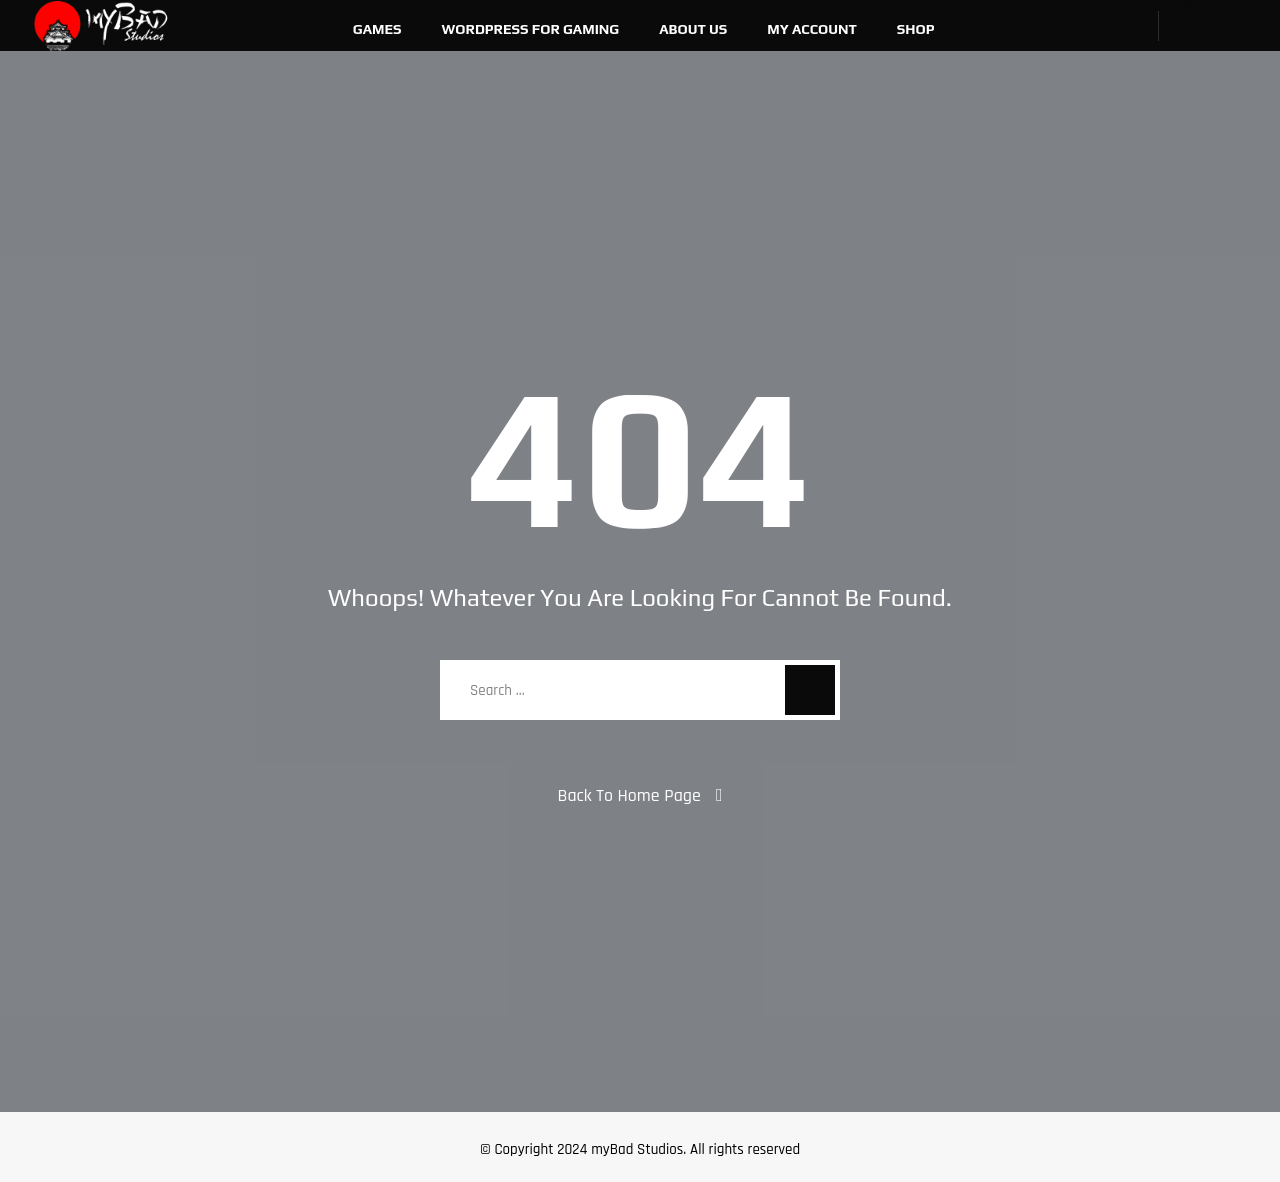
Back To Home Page (629, 795)
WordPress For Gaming (531, 29)
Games (377, 29)
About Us (693, 29)
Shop (916, 29)
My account (812, 29)
